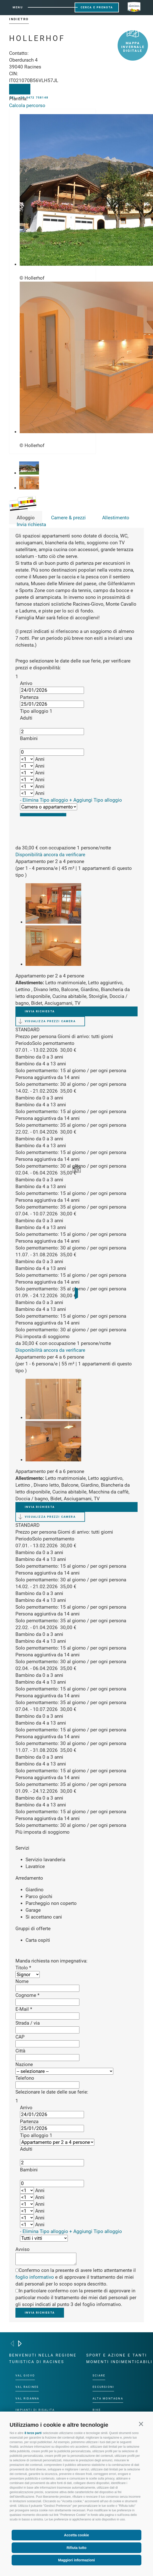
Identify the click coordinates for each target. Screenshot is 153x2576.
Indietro (19, 19)
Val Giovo (25, 2375)
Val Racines (27, 2387)
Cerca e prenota (97, 7)
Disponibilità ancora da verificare (50, 854)
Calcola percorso (27, 105)
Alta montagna (108, 2398)
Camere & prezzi (68, 518)
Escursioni (103, 2387)
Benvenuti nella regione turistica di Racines (43, 2358)
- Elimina (44, 800)
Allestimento (115, 518)
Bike (97, 2410)
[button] (141, 2424)
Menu (18, 7)
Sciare (99, 2375)
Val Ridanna (27, 2398)
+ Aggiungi (95, 800)
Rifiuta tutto (76, 2548)
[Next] (20, 2343)
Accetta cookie (76, 2535)
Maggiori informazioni (76, 2560)
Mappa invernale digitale (132, 41)
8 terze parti (33, 2433)
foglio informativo (34, 2277)
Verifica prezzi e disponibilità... (43, 814)
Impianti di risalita (35, 2410)
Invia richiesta (31, 524)
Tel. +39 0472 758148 (29, 97)
